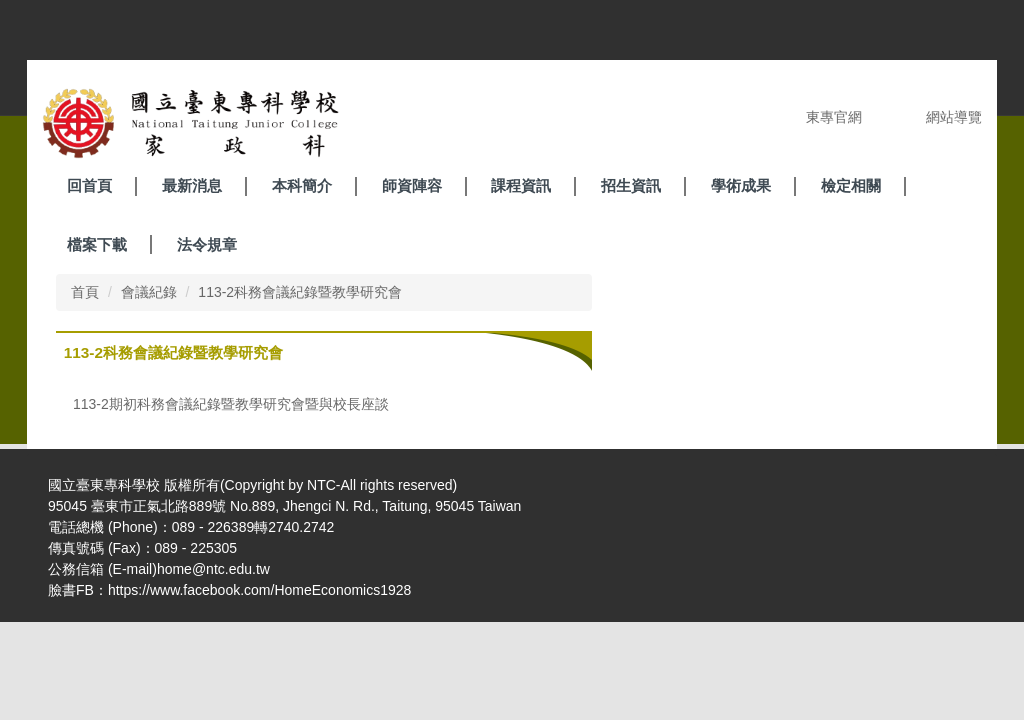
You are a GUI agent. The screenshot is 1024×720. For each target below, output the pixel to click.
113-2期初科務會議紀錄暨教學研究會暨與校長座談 (231, 404)
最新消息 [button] (192, 185)
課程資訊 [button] (521, 185)
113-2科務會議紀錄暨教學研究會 (300, 292)
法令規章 (207, 244)
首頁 (85, 292)
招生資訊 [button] (631, 185)
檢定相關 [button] (851, 185)
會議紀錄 (149, 292)
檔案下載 (97, 244)
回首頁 (89, 185)
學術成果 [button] (741, 185)
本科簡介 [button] (302, 185)
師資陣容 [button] (412, 185)
